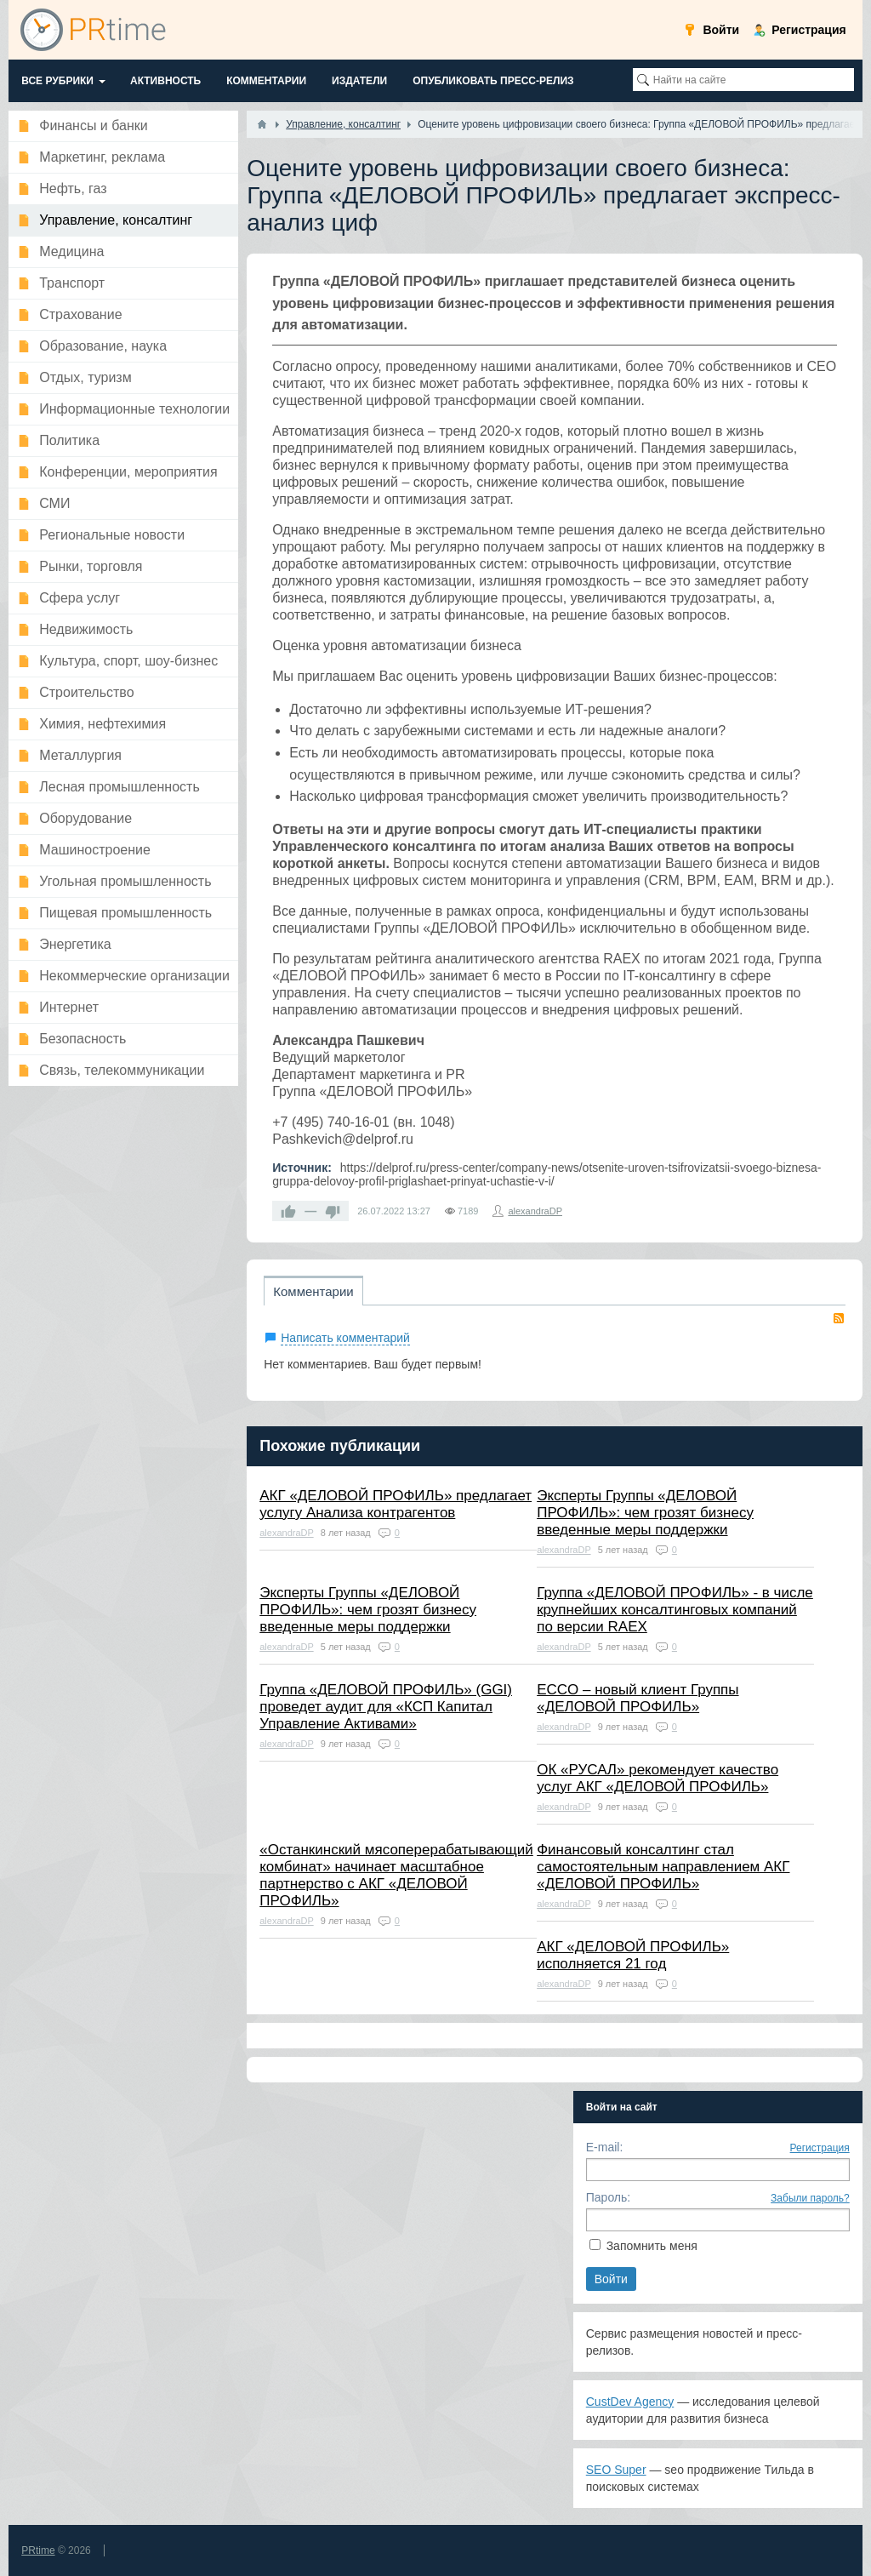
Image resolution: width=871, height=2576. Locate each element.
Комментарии (313, 1291)
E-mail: (604, 2147)
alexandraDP (535, 1211)
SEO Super (616, 2469)
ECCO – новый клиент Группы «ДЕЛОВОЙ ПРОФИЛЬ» (637, 1698)
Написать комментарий (345, 1338)
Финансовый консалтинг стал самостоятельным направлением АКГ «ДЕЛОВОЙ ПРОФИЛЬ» (663, 1867)
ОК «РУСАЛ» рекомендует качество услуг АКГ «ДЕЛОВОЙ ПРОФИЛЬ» (657, 1778)
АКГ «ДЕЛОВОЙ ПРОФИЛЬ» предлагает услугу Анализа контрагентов (395, 1504)
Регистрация (820, 2148)
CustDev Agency (630, 2401)
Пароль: (608, 2197)
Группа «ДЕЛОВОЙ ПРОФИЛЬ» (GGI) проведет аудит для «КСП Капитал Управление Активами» (385, 1707)
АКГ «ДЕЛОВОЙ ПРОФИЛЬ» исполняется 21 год (633, 1955)
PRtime (37, 2550)
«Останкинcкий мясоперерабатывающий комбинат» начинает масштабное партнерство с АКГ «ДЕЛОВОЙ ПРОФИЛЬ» (396, 1875)
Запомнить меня (651, 2246)
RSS (838, 1318)
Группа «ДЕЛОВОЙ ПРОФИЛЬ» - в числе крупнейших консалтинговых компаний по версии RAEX (675, 1610)
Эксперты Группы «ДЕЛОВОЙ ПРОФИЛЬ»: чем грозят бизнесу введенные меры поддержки (645, 1513)
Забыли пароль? (810, 2198)
